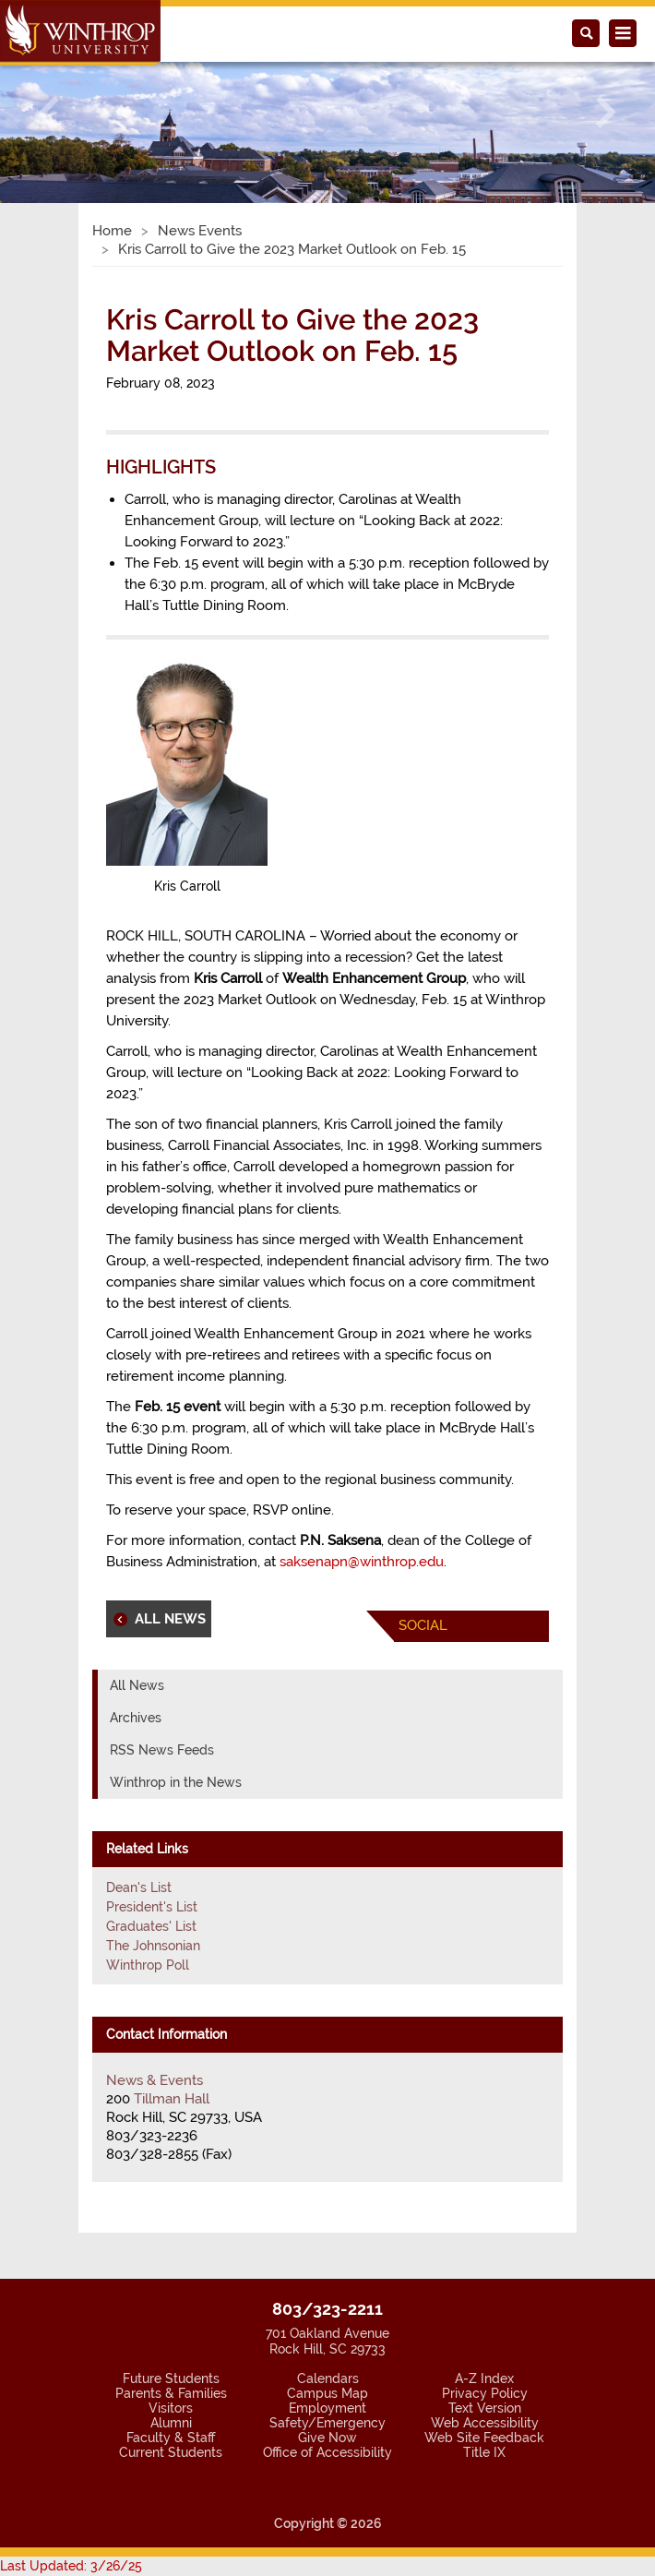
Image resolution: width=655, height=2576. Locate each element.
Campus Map (327, 2393)
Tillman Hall (171, 2099)
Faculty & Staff (170, 2437)
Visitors (171, 2408)
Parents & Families (171, 2393)
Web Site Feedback (484, 2437)
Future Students (171, 2378)
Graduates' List (151, 1926)
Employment (327, 2408)
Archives (135, 1717)
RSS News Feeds (162, 1750)
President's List (151, 1906)
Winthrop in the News (176, 1782)
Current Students (170, 2452)
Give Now (327, 2437)
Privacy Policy (485, 2393)
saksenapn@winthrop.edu (362, 1561)
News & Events (154, 2080)
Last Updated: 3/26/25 (71, 2565)
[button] (49, 111)
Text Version (484, 2408)
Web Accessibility (485, 2422)
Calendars (328, 2378)
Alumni (171, 2422)
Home (112, 230)
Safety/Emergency (327, 2422)
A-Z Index (484, 2378)
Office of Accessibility (327, 2452)
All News (137, 1685)
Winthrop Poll (147, 1965)
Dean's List (139, 1887)
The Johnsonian (153, 1945)
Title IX (484, 2452)
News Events (200, 230)
